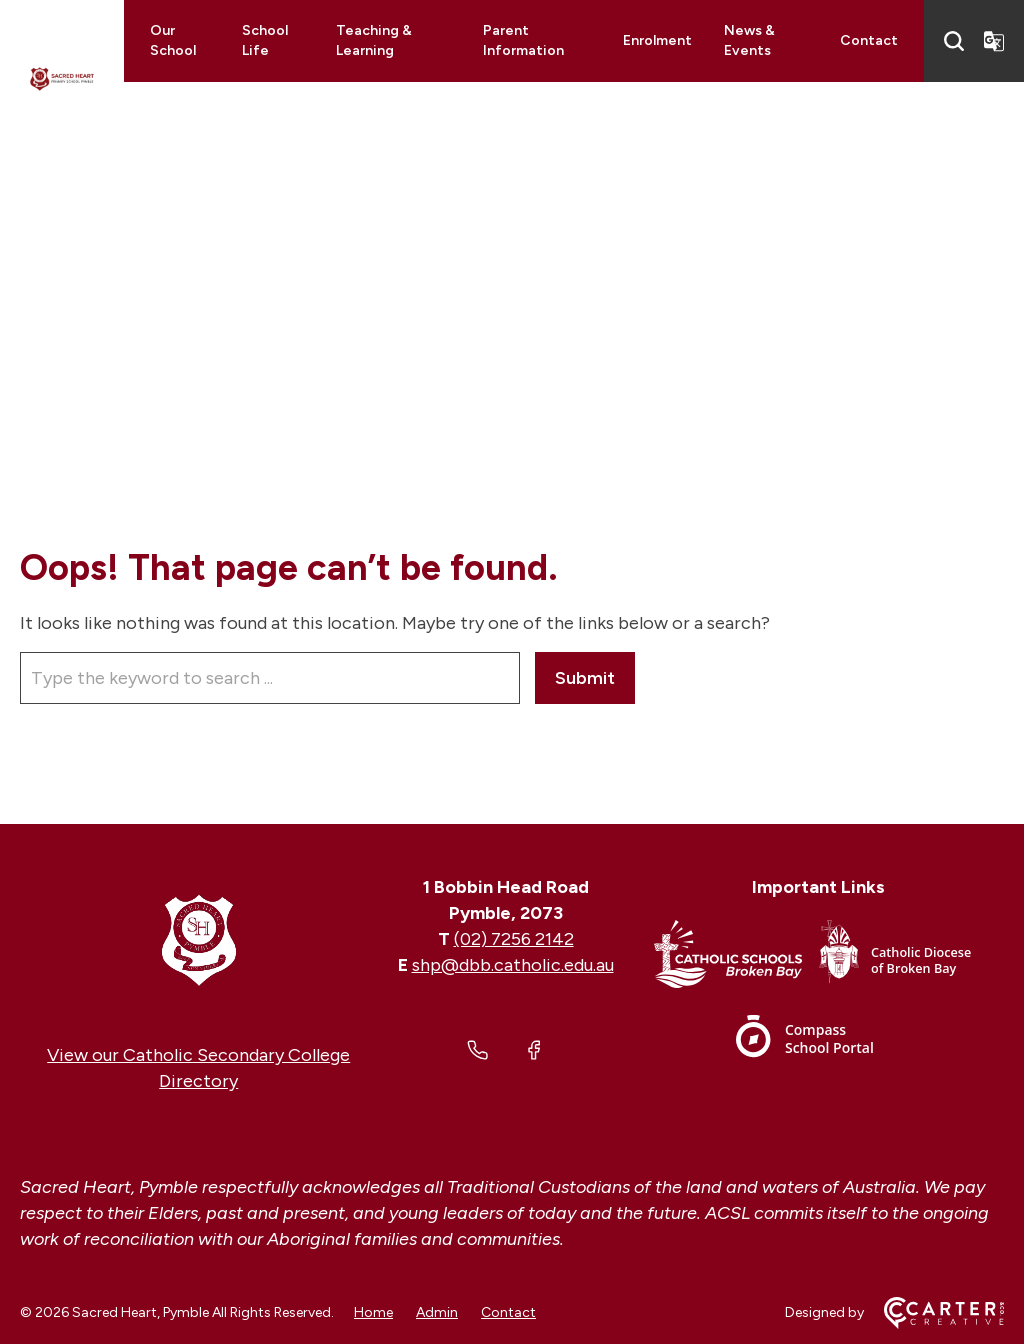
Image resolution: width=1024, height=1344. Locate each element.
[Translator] (994, 41)
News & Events (749, 40)
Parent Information (523, 40)
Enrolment (657, 40)
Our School (173, 40)
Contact (869, 40)
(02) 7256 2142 (514, 939)
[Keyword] (270, 678)
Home (373, 1312)
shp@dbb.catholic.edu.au (513, 965)
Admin (437, 1312)
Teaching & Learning (374, 40)
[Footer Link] (736, 957)
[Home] (199, 939)
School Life (265, 40)
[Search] (954, 41)
